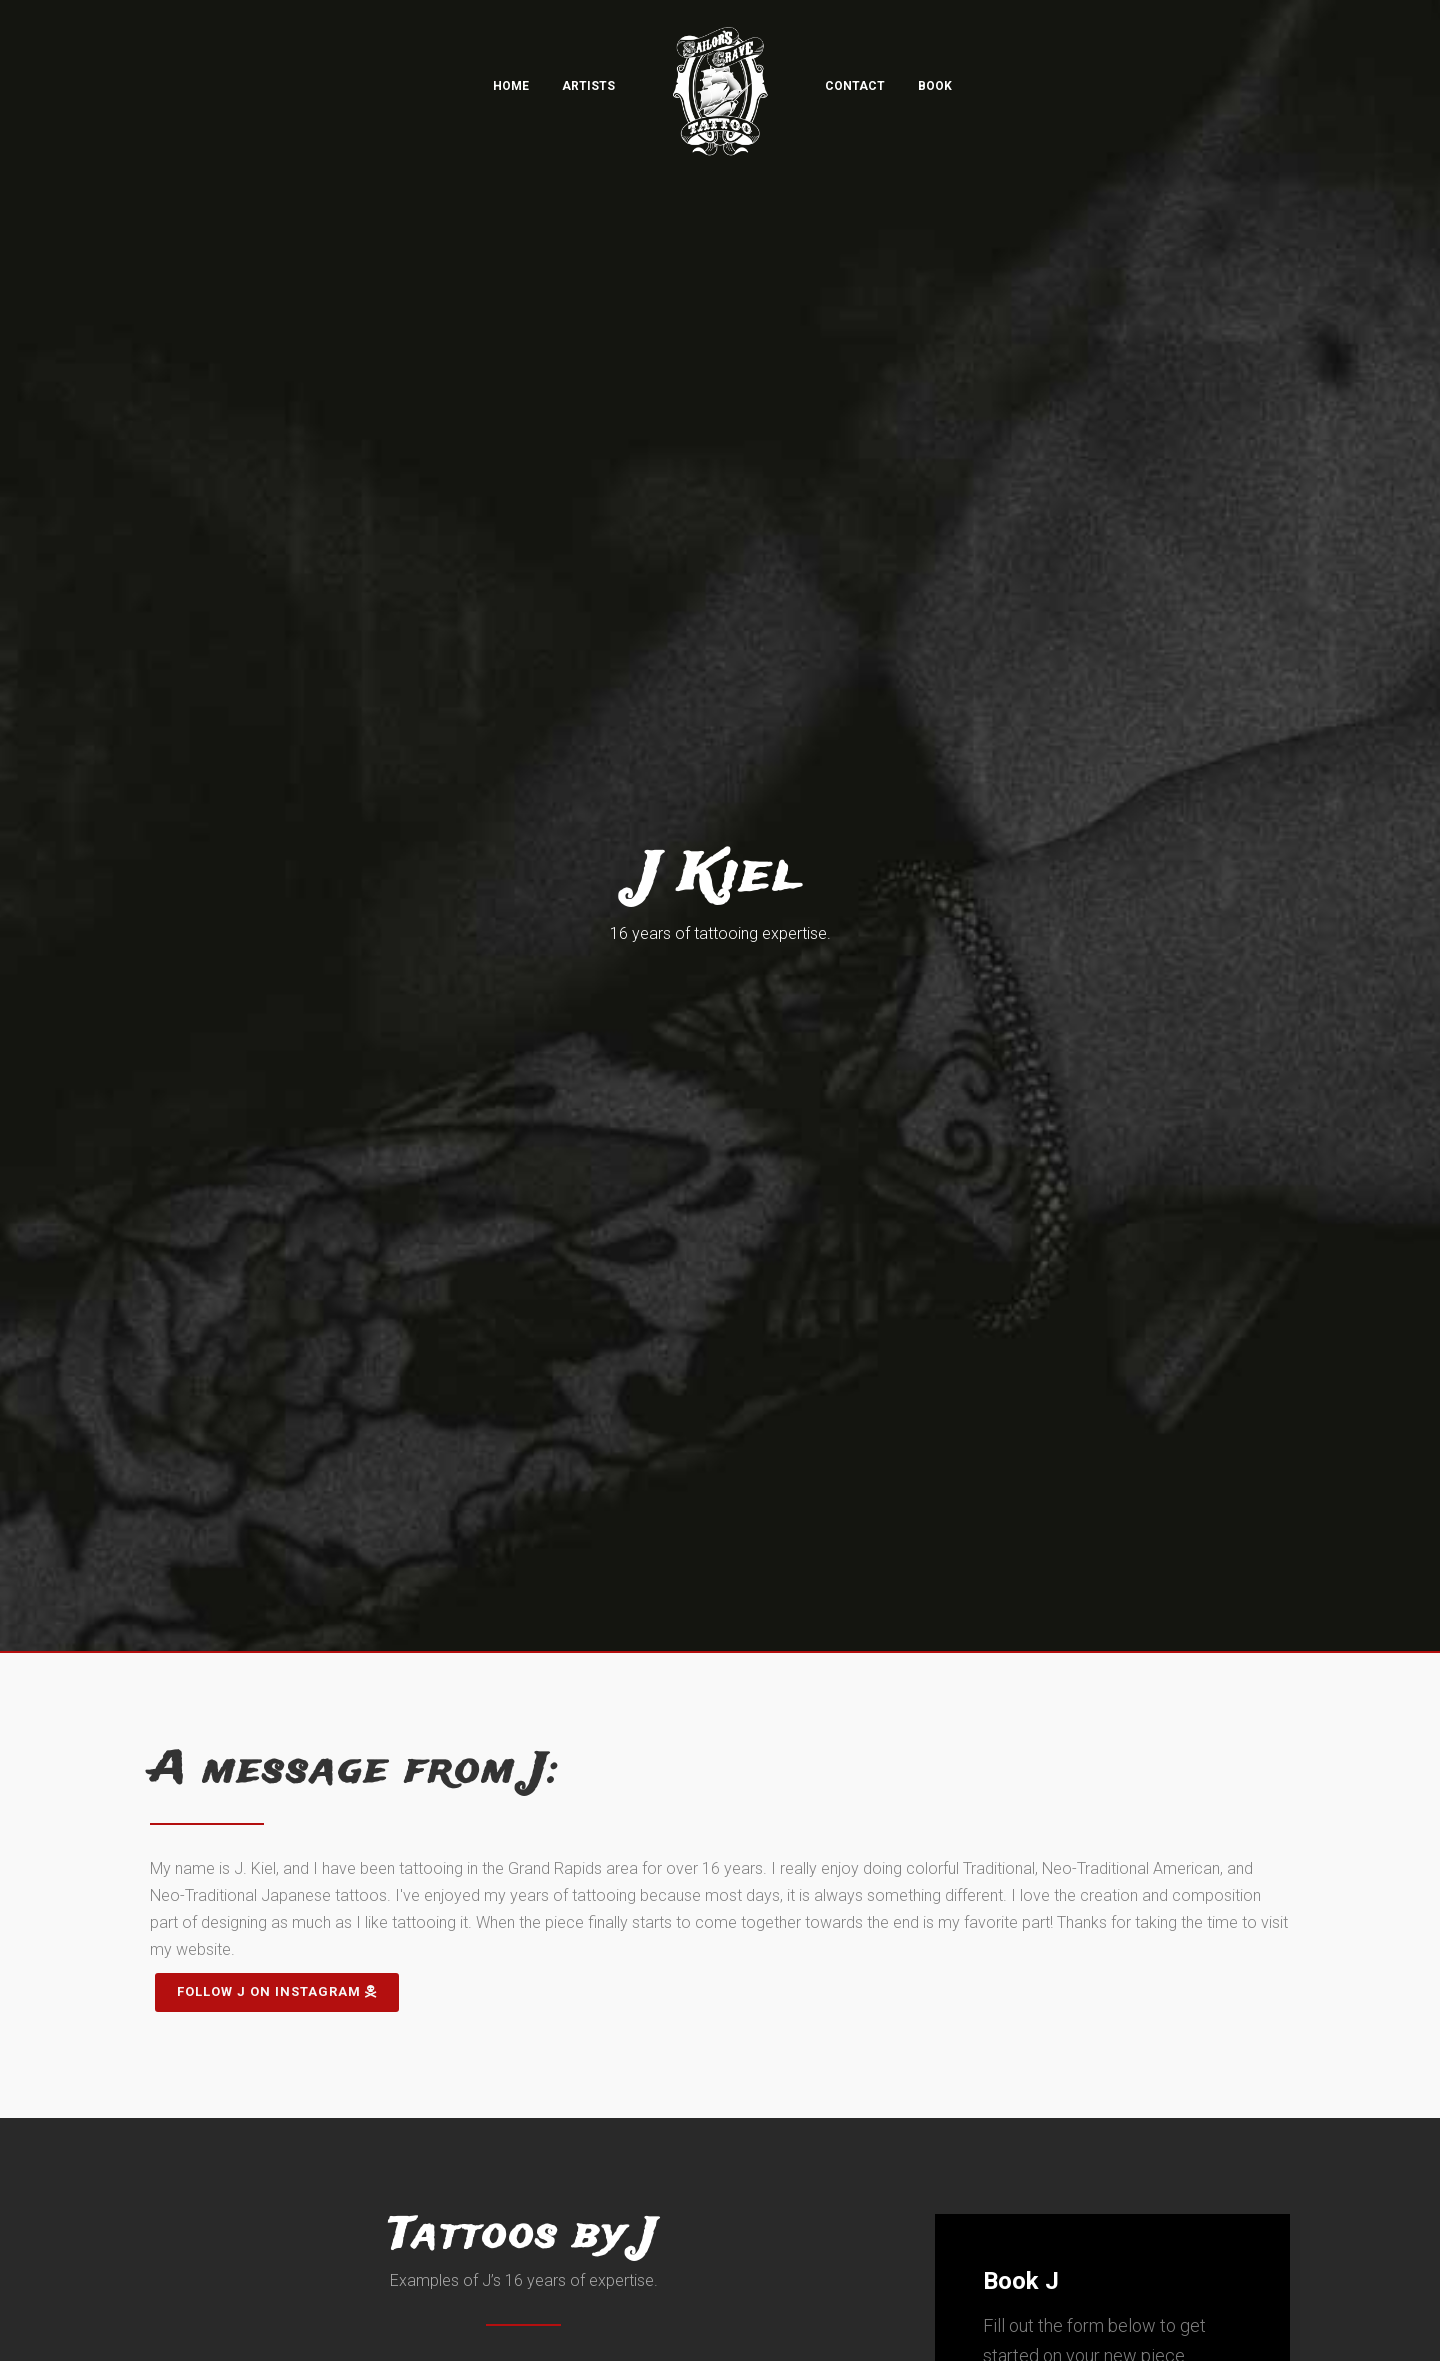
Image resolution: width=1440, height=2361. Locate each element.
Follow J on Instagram (277, 1991)
